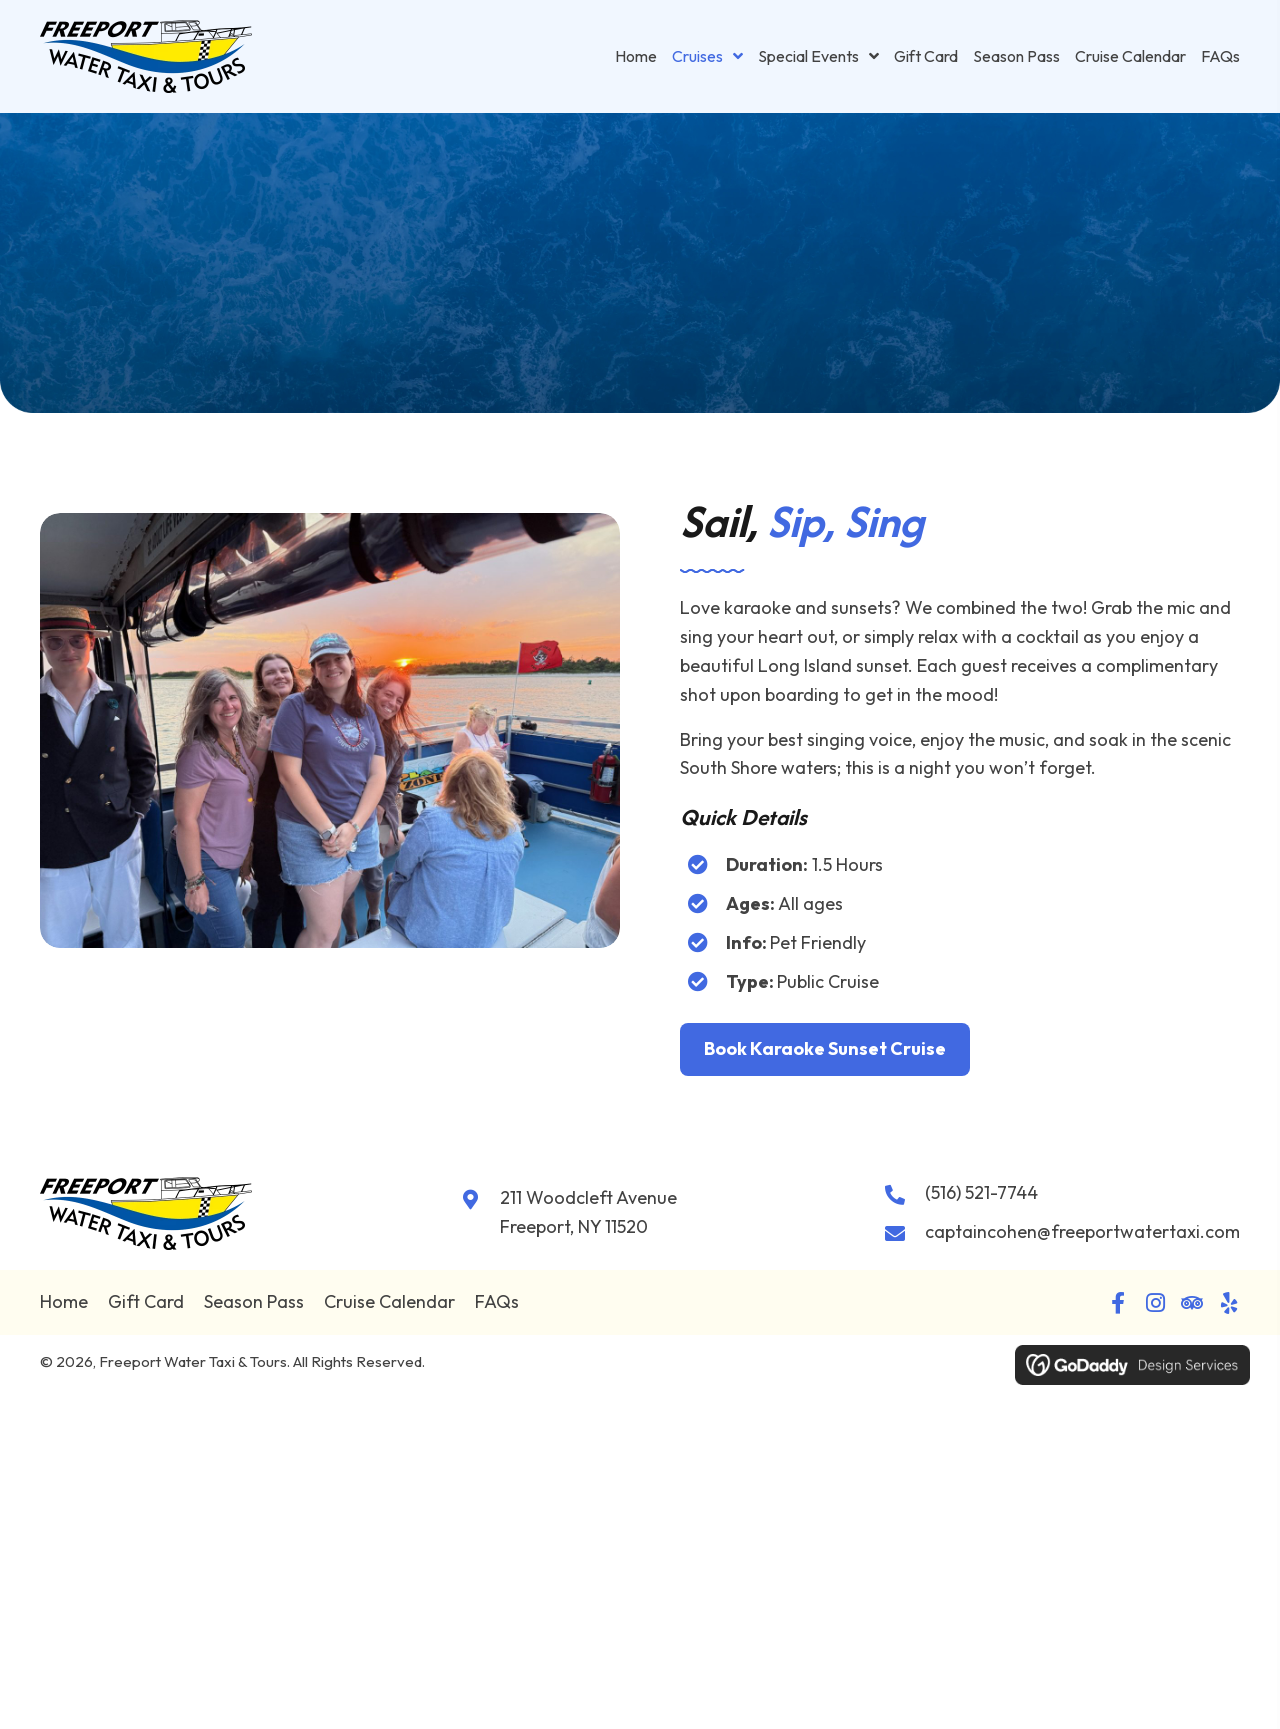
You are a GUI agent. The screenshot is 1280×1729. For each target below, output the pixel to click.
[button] (1118, 1303)
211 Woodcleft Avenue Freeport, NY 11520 (588, 1212)
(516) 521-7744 (981, 1192)
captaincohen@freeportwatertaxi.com (1082, 1231)
